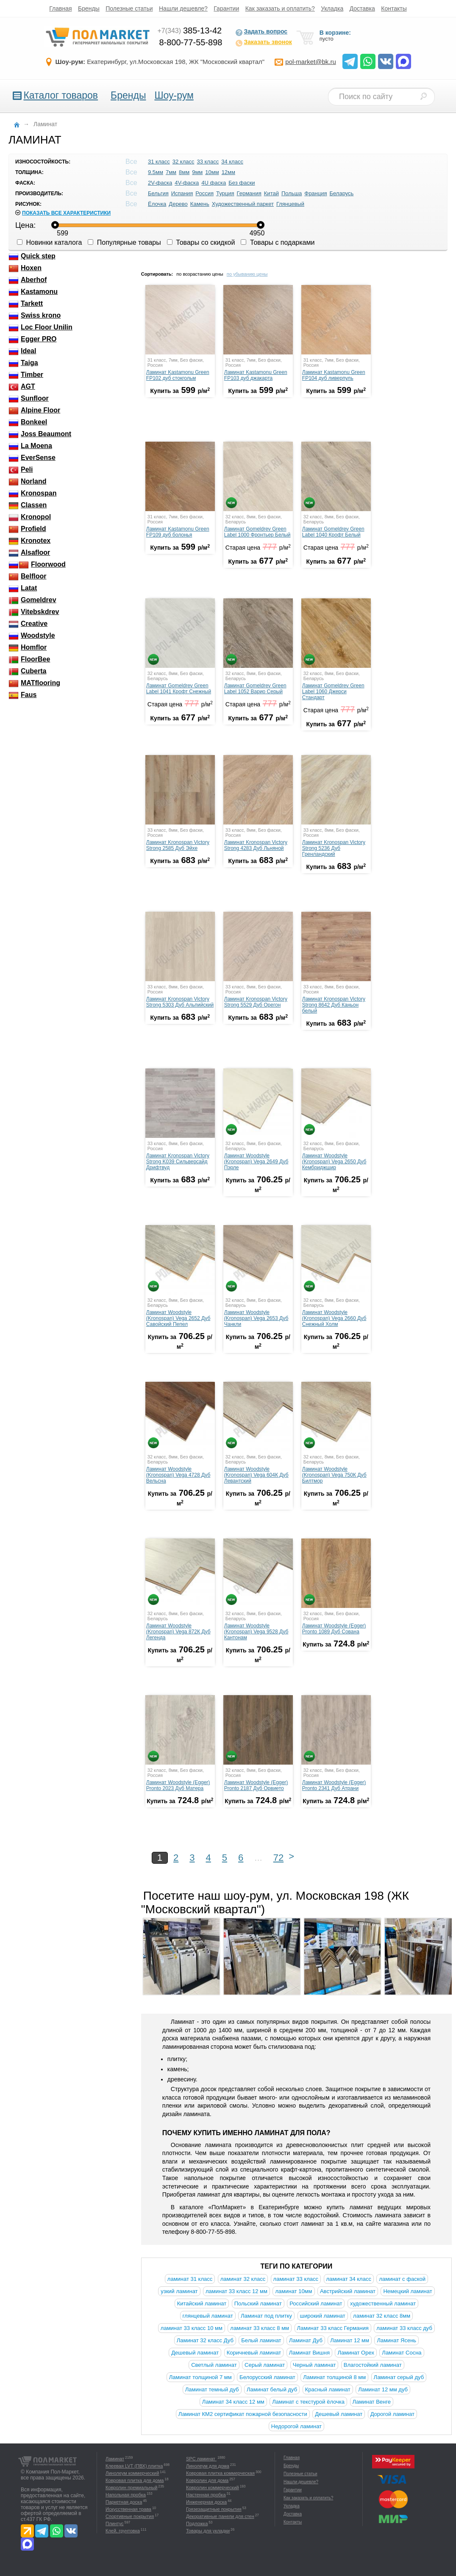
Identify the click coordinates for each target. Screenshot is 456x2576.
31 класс (159, 161)
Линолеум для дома (207, 2465)
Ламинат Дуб (306, 2340)
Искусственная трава (128, 2509)
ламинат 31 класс (189, 2279)
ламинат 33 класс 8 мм (259, 2328)
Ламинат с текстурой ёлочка (308, 2402)
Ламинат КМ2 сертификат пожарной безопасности (242, 2414)
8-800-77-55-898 (190, 42)
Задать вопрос (261, 32)
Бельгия (158, 193)
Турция (225, 193)
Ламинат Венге (372, 2402)
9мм (197, 172)
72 (278, 1857)
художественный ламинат (383, 2303)
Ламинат (115, 2458)
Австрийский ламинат (347, 2291)
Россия (204, 193)
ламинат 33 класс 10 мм (191, 2328)
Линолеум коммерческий (132, 2473)
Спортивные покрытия (130, 2516)
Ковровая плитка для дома (135, 2480)
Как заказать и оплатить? (280, 8)
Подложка (197, 2523)
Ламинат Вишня (309, 2352)
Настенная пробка (206, 2494)
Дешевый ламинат (195, 2352)
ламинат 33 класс (295, 2279)
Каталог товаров (60, 95)
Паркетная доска (124, 2501)
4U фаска (213, 183)
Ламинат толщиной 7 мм (200, 2377)
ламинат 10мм (293, 2291)
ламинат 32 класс (242, 2279)
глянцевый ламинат (208, 2316)
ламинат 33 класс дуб (404, 2328)
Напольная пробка (126, 2494)
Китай (271, 193)
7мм (171, 172)
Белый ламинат (261, 2340)
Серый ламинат (265, 2365)
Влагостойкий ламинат (373, 2365)
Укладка (332, 8)
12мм (228, 172)
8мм (184, 172)
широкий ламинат (322, 2316)
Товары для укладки (208, 2530)
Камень (199, 204)
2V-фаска (160, 183)
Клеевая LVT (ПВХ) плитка (134, 2465)
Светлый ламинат (214, 2365)
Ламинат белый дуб (272, 2389)
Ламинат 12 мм (349, 2340)
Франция (315, 193)
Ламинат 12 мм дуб (383, 2389)
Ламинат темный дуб (212, 2389)
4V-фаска (187, 183)
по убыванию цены (247, 274)
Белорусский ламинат (267, 2377)
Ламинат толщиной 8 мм (334, 2377)
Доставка (362, 8)
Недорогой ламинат (296, 2426)
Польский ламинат (258, 2303)
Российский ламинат (315, 2303)
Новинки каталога (49, 242)
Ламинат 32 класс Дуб (205, 2340)
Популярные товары (124, 242)
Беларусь (342, 193)
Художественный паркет (243, 204)
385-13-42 (189, 30)
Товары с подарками (277, 242)
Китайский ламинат (202, 2303)
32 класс (183, 161)
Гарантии (226, 8)
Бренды (89, 8)
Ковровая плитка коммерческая (220, 2473)
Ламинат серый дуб (399, 2377)
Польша (291, 193)
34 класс (232, 161)
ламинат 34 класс (348, 2279)
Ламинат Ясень (396, 2340)
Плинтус (115, 2523)
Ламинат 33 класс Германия (333, 2328)
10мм (212, 172)
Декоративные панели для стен (220, 2516)
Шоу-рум (173, 95)
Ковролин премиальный (131, 2487)
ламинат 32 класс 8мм (381, 2316)
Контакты (393, 8)
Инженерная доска (206, 2501)
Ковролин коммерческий (212, 2487)
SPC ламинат (201, 2458)
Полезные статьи (129, 8)
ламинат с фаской (402, 2279)
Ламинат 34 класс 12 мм (233, 2402)
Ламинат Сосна (401, 2352)
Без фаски (241, 183)
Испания (182, 193)
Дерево (178, 204)
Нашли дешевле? (183, 8)
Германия (249, 193)
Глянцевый (290, 204)
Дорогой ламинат (392, 2414)
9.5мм (155, 172)
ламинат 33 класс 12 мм (236, 2291)
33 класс (208, 161)
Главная (60, 8)
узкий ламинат (179, 2291)
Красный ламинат (327, 2389)
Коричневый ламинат (254, 2352)
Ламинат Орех (355, 2352)
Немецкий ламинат (407, 2291)
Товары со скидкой (201, 242)
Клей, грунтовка (123, 2530)
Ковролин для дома (207, 2480)
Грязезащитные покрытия (214, 2509)
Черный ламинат (314, 2365)
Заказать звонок (263, 43)
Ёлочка (157, 204)
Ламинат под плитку (266, 2316)
